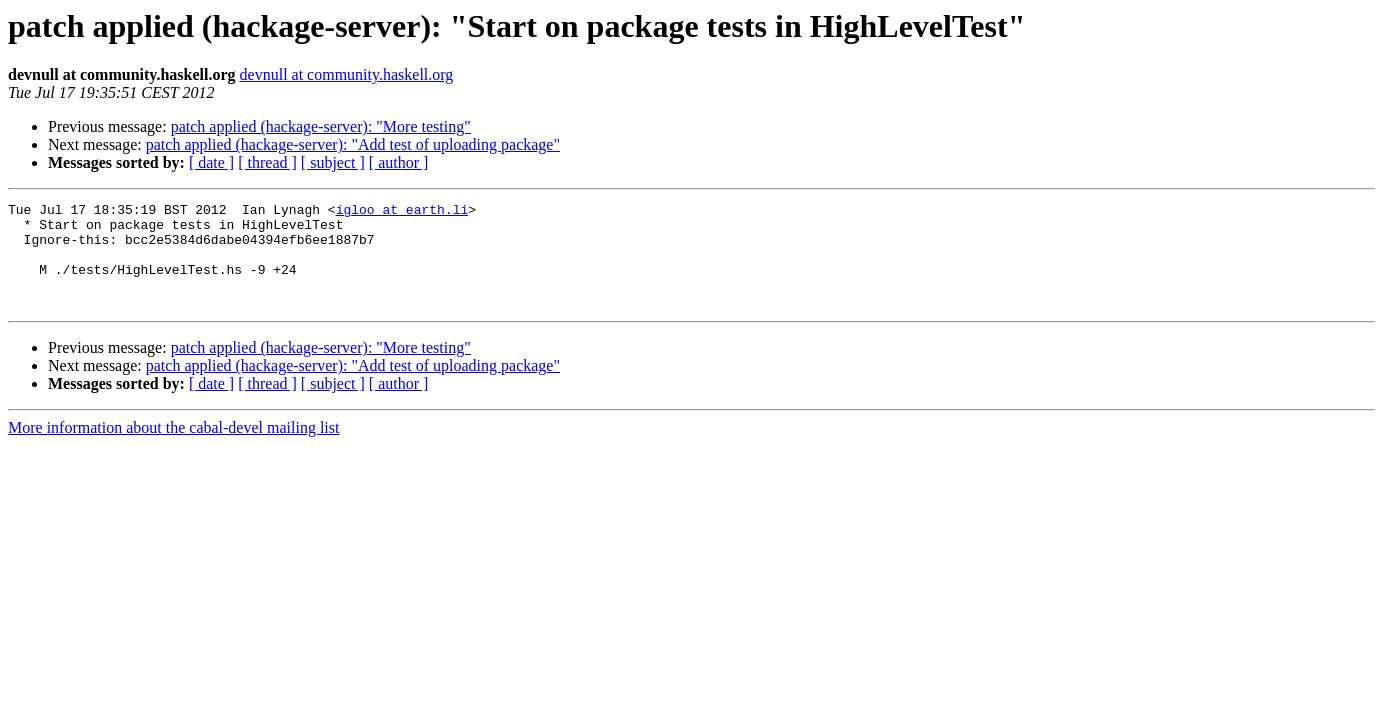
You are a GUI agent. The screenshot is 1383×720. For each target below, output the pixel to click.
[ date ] (211, 162)
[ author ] (399, 162)
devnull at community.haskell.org (347, 74)
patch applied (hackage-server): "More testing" (321, 126)
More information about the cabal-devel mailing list (173, 448)
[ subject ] (333, 162)
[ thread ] (267, 162)
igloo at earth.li (402, 212)
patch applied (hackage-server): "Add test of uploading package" (353, 144)
